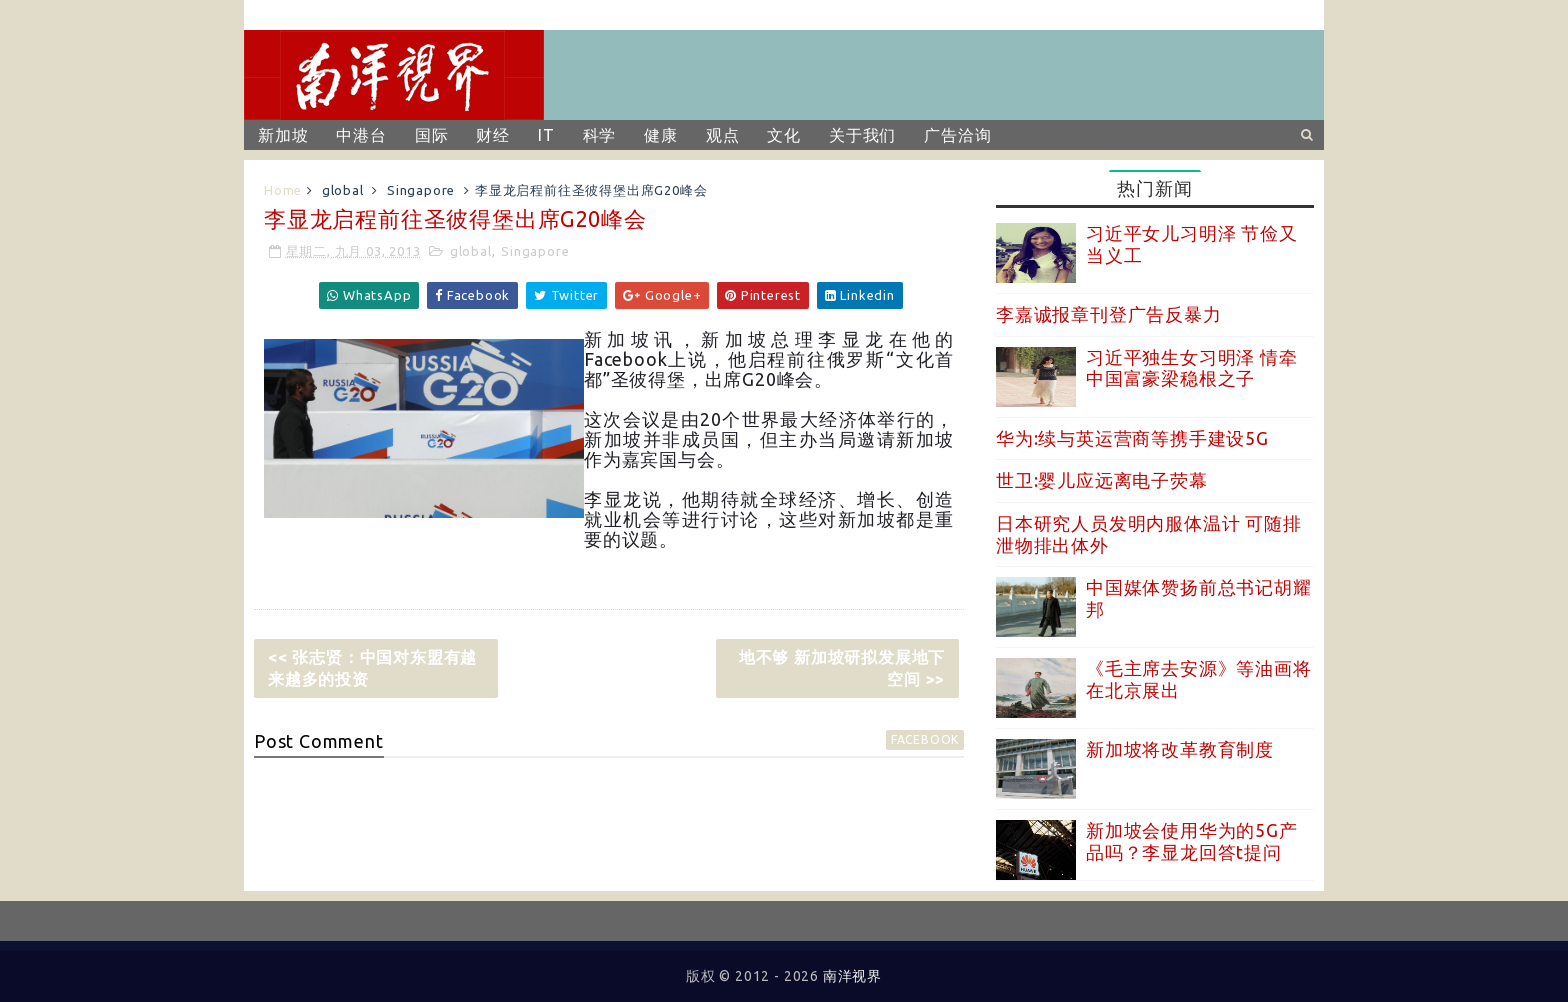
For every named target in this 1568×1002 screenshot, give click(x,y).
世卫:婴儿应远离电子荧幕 (1102, 480)
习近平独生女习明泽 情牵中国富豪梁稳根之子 (1192, 368)
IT (546, 135)
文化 (784, 135)
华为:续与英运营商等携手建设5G (1132, 438)
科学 (600, 135)
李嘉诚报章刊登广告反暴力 (1109, 314)
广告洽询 (957, 135)
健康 (661, 135)
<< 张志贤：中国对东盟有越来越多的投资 (372, 668)
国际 (432, 135)
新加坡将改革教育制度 (1180, 749)
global (343, 190)
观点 (723, 135)
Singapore (421, 190)
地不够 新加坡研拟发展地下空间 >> (842, 668)
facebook (925, 739)
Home (283, 190)
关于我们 (862, 135)
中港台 (361, 135)
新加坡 (283, 135)
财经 (493, 135)
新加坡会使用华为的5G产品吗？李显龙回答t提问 (1192, 841)
